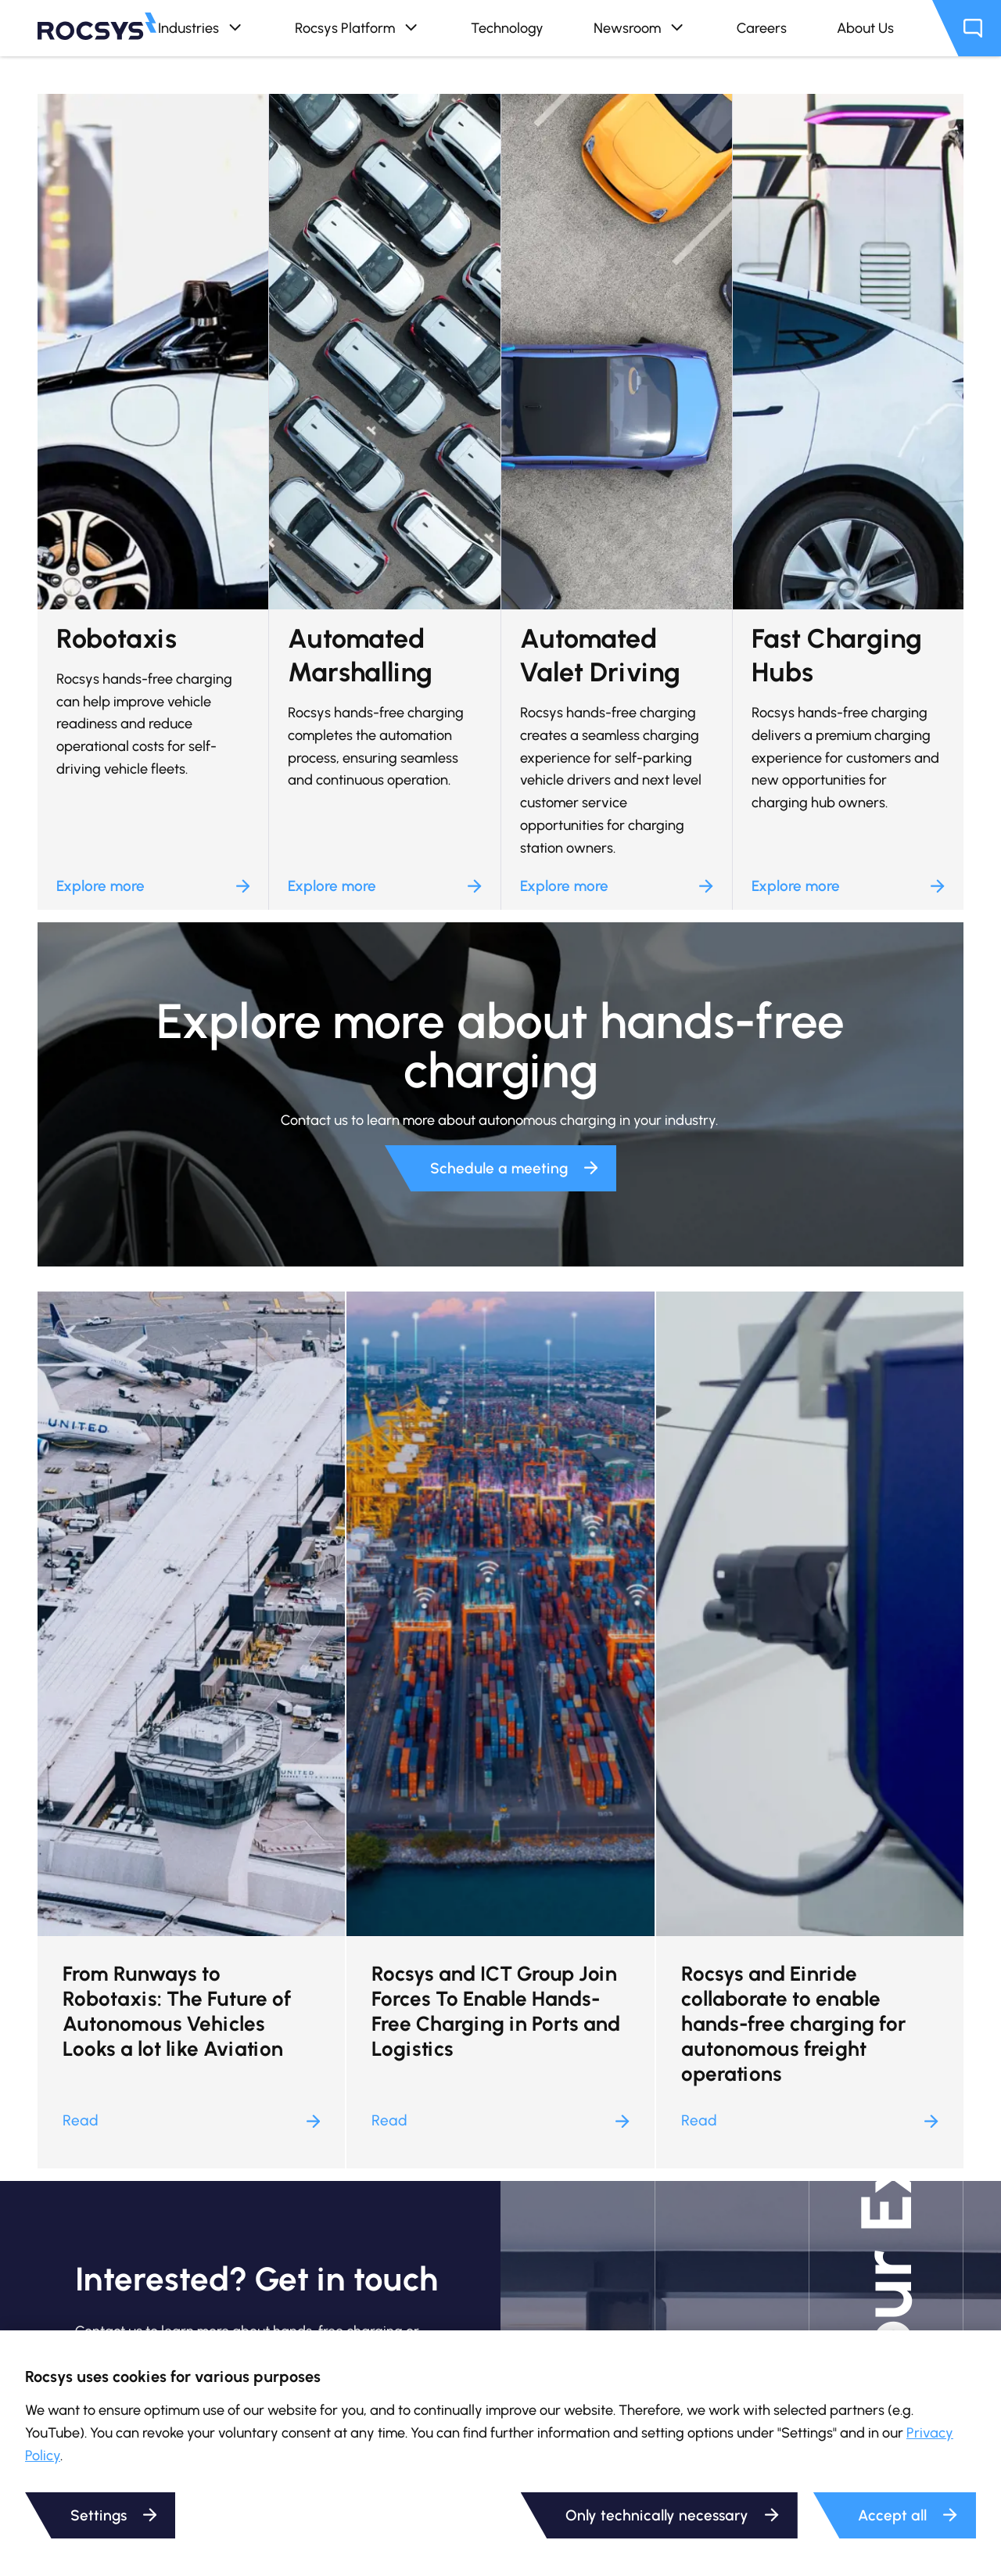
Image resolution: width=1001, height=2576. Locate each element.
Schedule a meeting (514, 1168)
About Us (865, 28)
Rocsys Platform (358, 28)
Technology (507, 28)
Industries (201, 28)
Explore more (152, 886)
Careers (762, 28)
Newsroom (640, 28)
